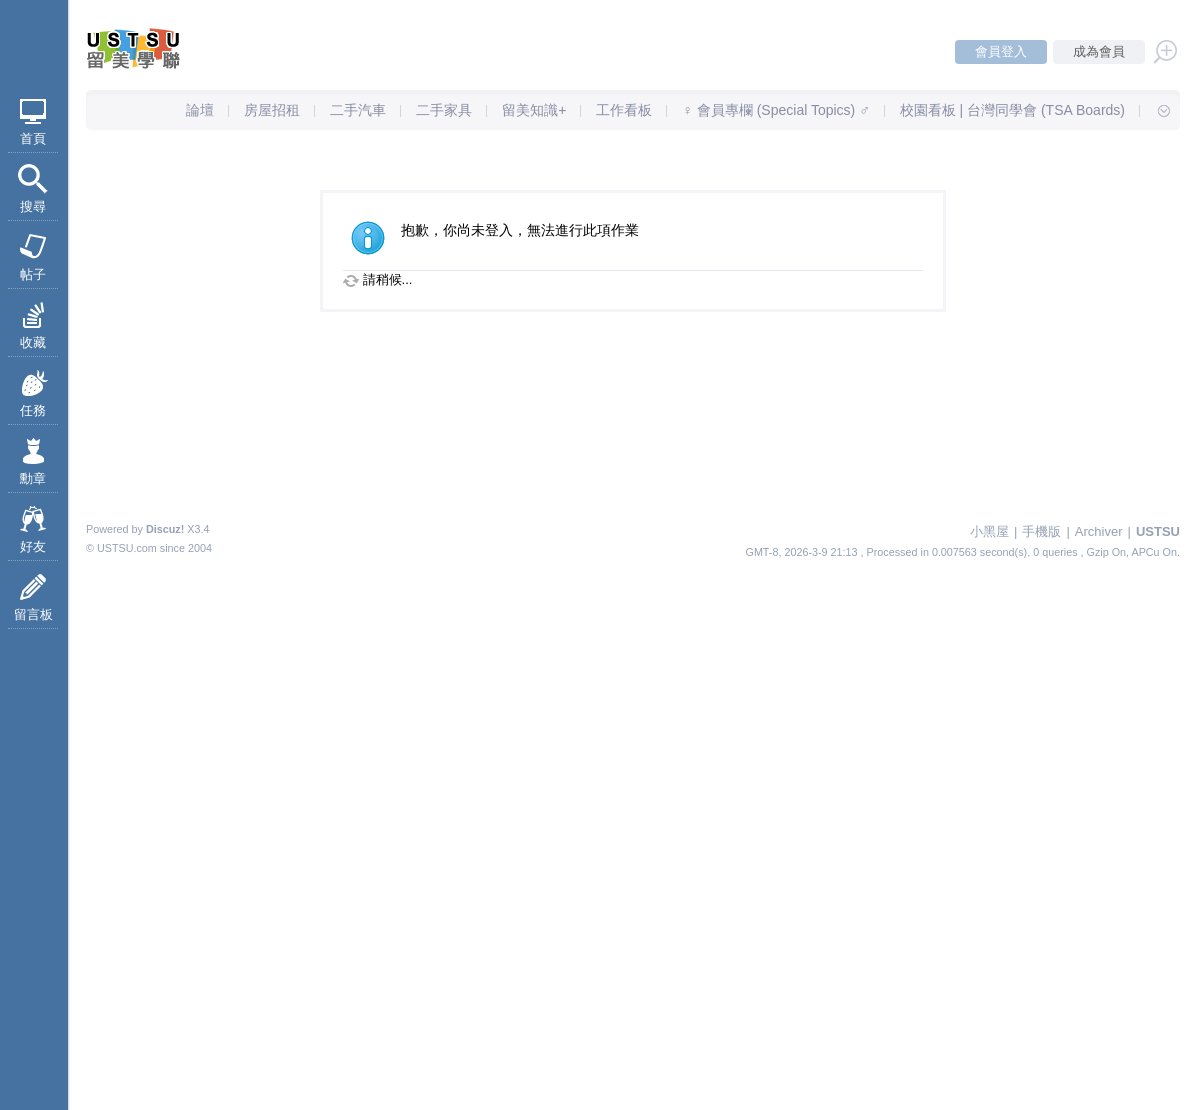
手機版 (1041, 531)
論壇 (200, 110)
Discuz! (165, 529)
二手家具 (444, 110)
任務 (33, 410)
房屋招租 (272, 110)
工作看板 (624, 110)
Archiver (1099, 531)
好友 (33, 546)
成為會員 (1099, 51)
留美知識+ (534, 110)
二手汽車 (358, 110)
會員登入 (1001, 51)
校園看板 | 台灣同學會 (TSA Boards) (1012, 110)
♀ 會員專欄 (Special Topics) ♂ (775, 110)
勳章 (33, 478)
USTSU (1158, 531)
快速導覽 (1155, 110)
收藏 (33, 342)
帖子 (33, 274)
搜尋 (33, 206)
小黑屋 (989, 531)
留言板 (33, 614)
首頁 (33, 138)
